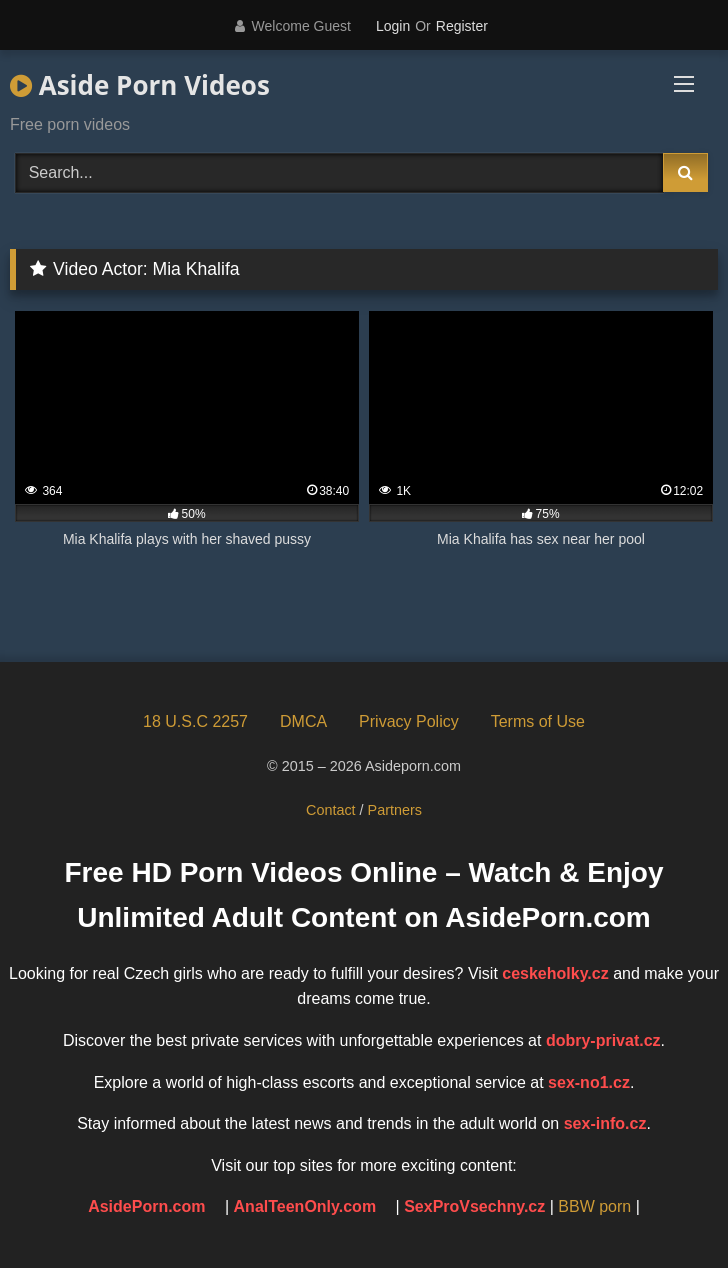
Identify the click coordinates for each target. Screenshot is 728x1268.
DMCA (303, 721)
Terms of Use (538, 721)
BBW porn (594, 1206)
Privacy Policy (409, 721)
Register (462, 26)
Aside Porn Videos (140, 85)
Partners (395, 810)
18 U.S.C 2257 (195, 721)
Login (393, 26)
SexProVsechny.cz (474, 1206)
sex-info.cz (605, 1123)
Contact (331, 810)
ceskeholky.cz (555, 973)
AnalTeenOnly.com (305, 1206)
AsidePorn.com (146, 1206)
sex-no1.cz (589, 1082)
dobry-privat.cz (603, 1040)
